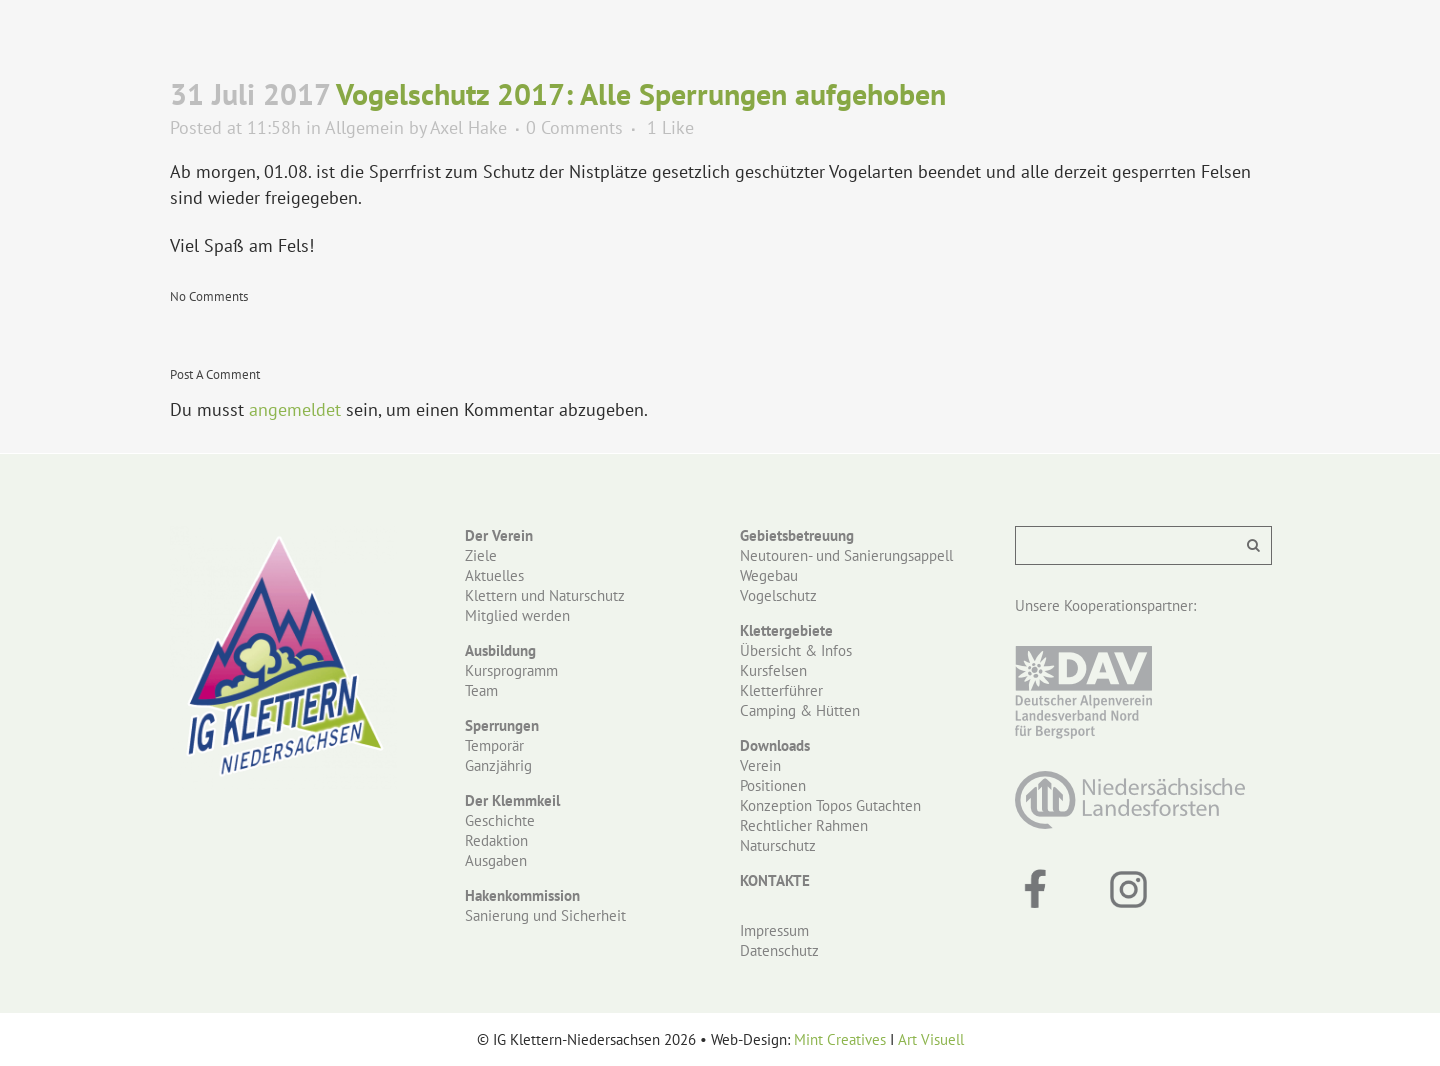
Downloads (775, 745)
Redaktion (496, 840)
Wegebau (769, 575)
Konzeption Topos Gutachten (830, 805)
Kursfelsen (773, 670)
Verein (760, 765)
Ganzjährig (498, 765)
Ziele (481, 555)
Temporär (494, 745)
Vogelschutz (778, 595)
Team (481, 690)
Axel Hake (468, 127)
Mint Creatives (840, 1039)
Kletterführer (781, 690)
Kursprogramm (511, 670)
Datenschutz (779, 950)
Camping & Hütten (800, 710)
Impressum (774, 930)
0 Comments (574, 127)
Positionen (773, 785)
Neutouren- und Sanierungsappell (846, 555)
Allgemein (364, 127)
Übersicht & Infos (796, 650)
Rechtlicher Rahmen (804, 825)
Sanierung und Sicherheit (545, 915)
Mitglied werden (517, 615)
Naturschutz (778, 845)
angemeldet (295, 409)
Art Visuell (931, 1039)
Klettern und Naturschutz (545, 595)
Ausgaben (496, 860)
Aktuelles (494, 575)
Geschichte (500, 820)
